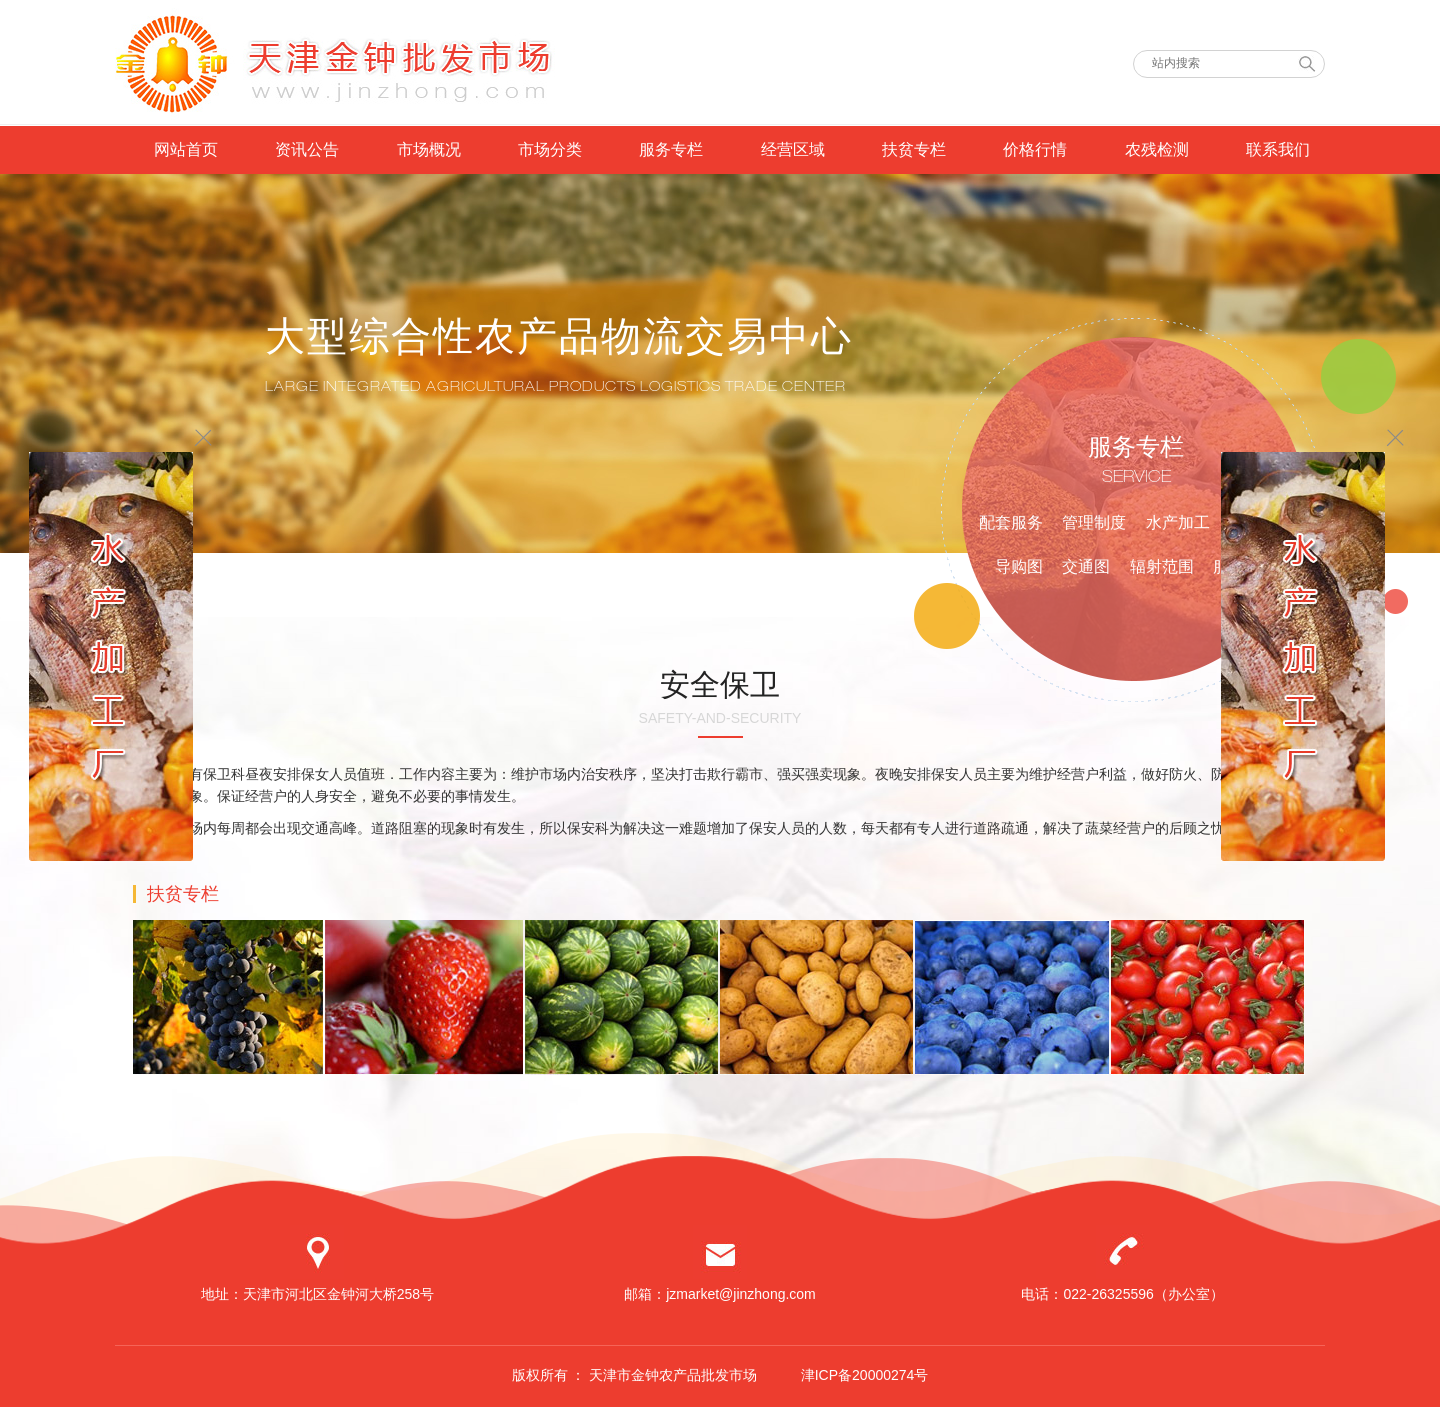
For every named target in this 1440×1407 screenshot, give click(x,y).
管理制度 (1094, 522)
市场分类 (550, 149)
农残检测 (1157, 149)
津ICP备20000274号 (865, 1375)
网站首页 (186, 149)
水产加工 (1178, 522)
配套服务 (1011, 522)
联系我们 (1278, 149)
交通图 (1086, 566)
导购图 (1019, 566)
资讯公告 (307, 149)
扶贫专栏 (914, 149)
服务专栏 (671, 149)
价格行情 (1035, 149)
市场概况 (429, 149)
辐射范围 (1162, 566)
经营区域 (793, 149)
